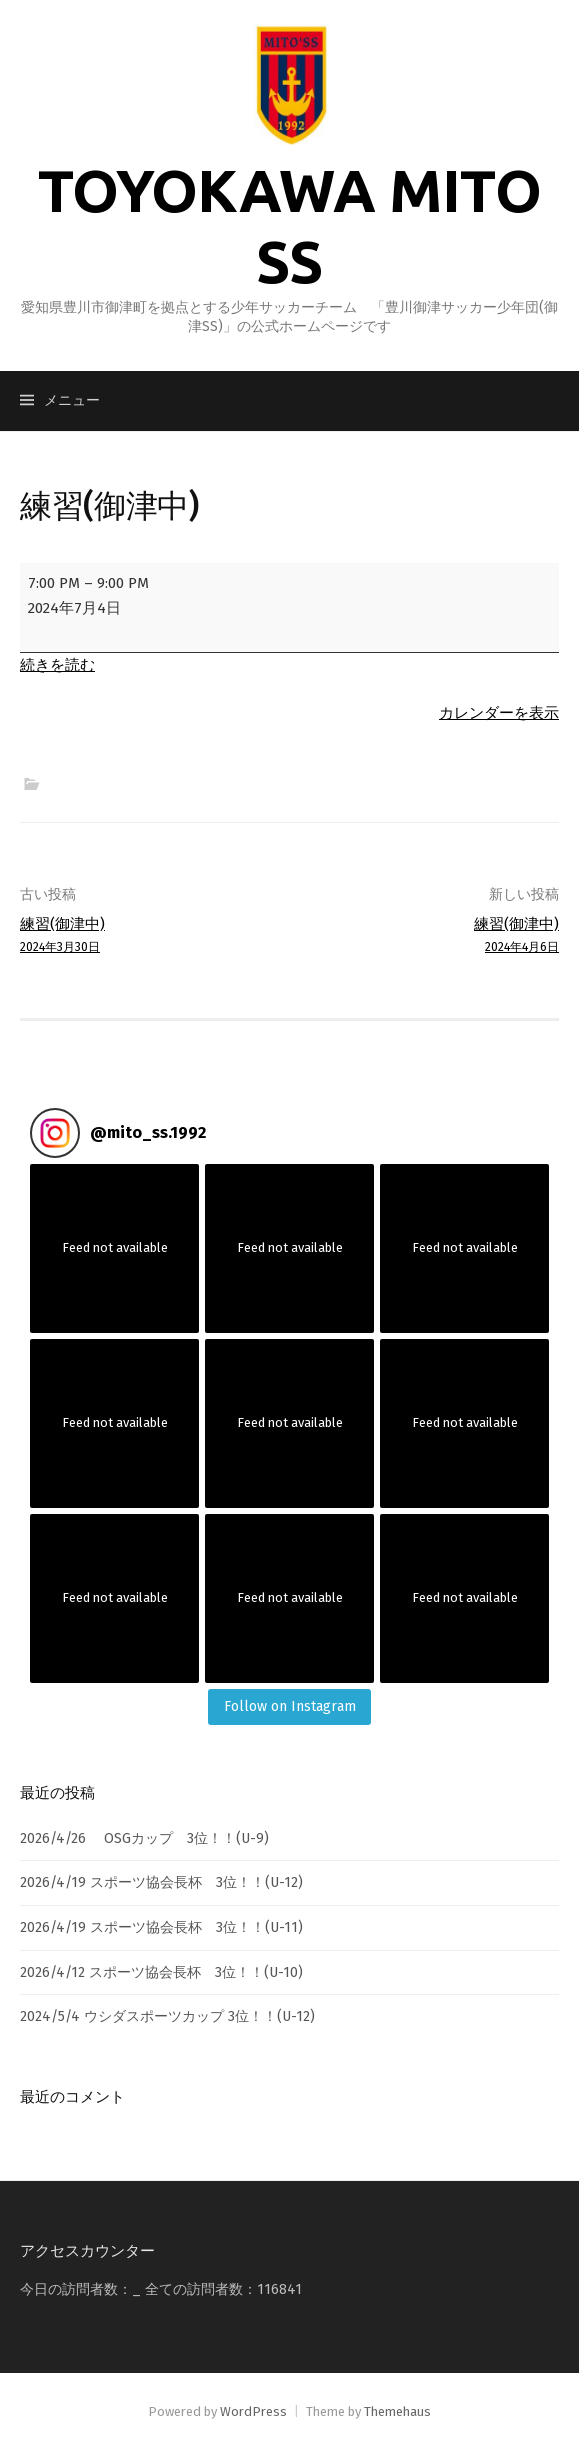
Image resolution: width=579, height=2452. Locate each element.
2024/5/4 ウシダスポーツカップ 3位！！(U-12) (167, 2016)
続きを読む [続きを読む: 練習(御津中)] (57, 665)
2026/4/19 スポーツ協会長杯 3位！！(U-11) (161, 1927)
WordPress (253, 2411)
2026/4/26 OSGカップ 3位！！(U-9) (144, 1838)
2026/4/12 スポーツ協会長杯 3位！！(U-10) (161, 1972)
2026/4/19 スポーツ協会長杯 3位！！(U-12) (161, 1882)
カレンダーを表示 (499, 713)
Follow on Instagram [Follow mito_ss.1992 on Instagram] (290, 1706)
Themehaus (397, 2411)
